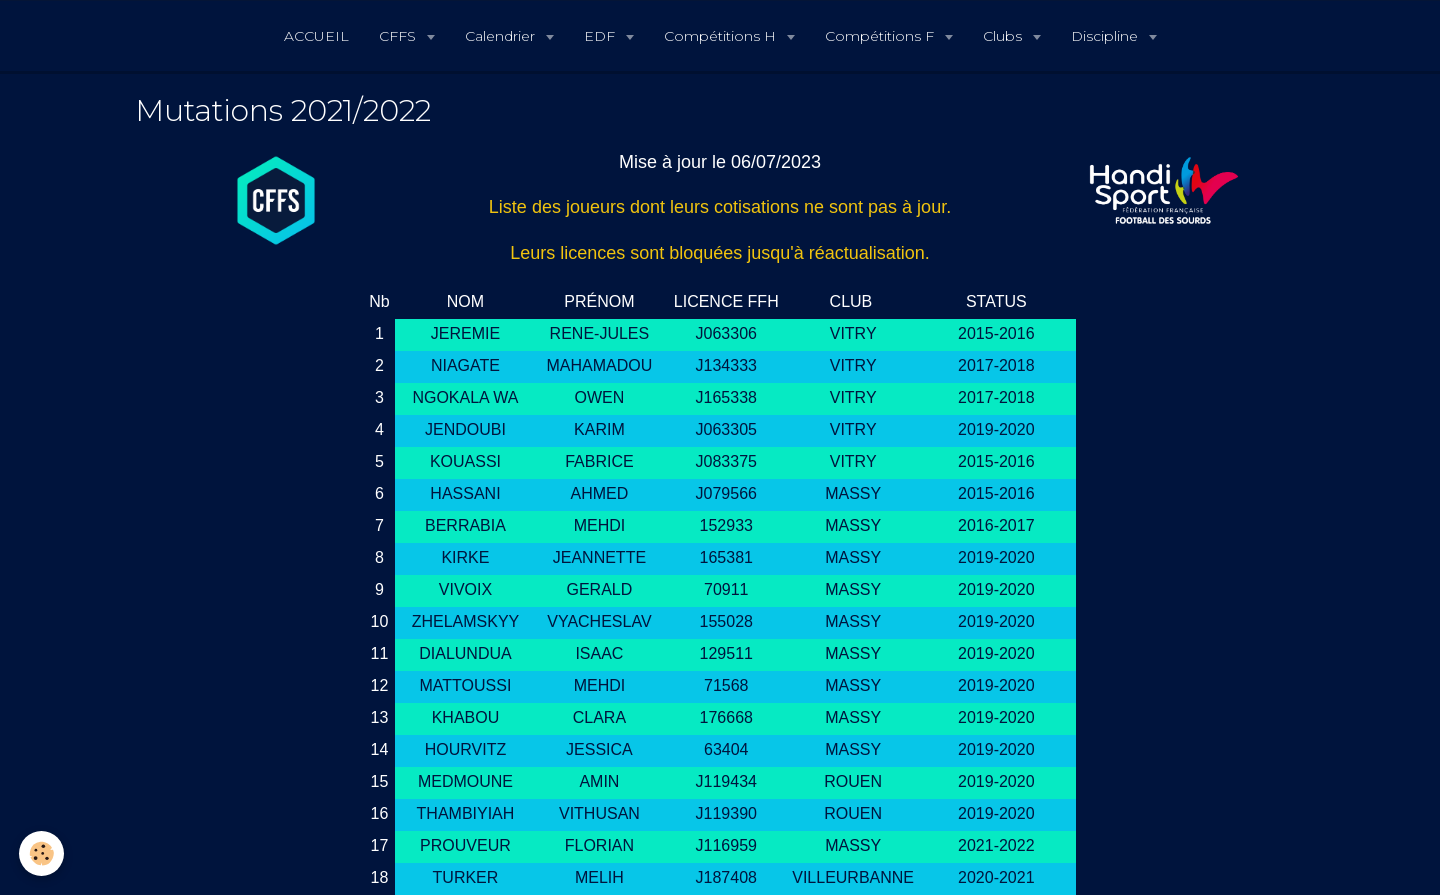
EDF (601, 36)
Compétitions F (881, 36)
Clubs (1004, 36)
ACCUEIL (316, 36)
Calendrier (502, 36)
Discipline (1106, 36)
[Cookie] (42, 853)
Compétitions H (722, 36)
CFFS (399, 36)
